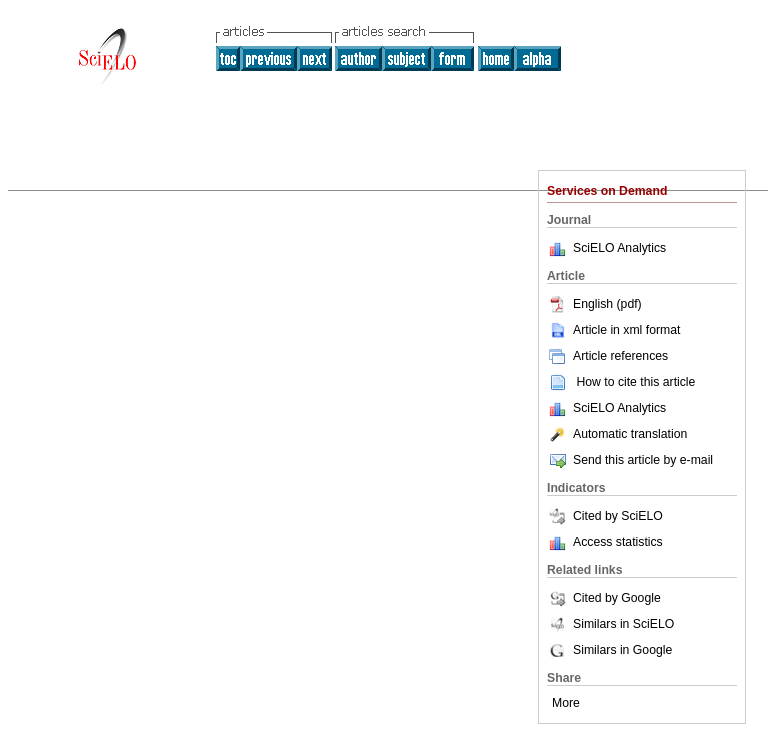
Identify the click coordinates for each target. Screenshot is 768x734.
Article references (607, 356)
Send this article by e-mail (630, 460)
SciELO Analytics (619, 248)
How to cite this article (635, 382)
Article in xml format (613, 330)
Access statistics (618, 542)
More (566, 703)
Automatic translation (617, 434)
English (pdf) (594, 304)
